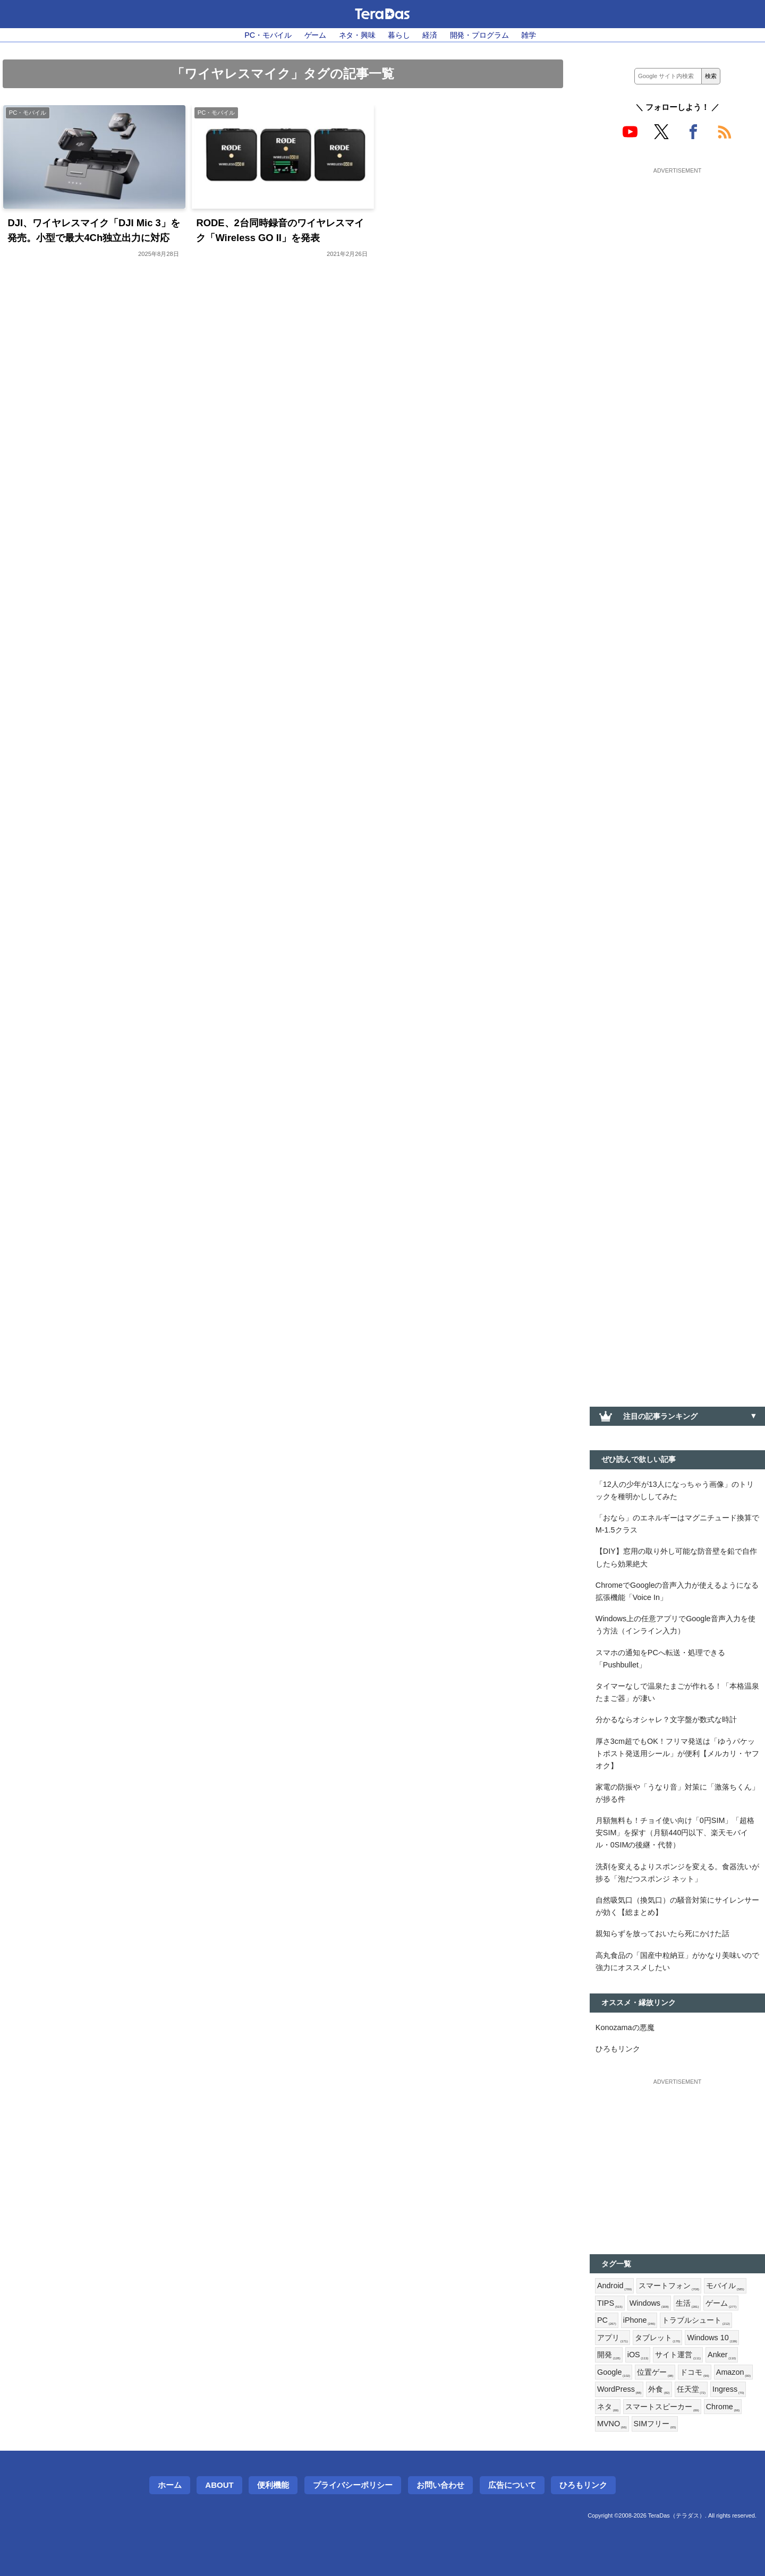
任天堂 (691, 2389)
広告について (512, 2484)
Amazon (733, 2372)
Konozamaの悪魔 (625, 2027)
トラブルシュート (696, 2320)
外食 (658, 2389)
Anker (722, 2355)
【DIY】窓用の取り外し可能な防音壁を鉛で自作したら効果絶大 (676, 1557)
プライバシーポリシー (353, 2484)
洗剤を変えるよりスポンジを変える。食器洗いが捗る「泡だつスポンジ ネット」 (677, 1872)
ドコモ (694, 2372)
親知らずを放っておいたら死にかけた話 (662, 1933)
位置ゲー (655, 2372)
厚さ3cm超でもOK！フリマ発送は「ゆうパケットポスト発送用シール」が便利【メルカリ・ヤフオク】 (677, 1753)
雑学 (528, 35)
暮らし (399, 35)
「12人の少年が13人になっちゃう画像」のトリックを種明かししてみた (675, 1490)
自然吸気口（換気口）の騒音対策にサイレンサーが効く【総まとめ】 (677, 1906)
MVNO (612, 2424)
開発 (608, 2355)
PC (606, 2320)
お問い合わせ (440, 2484)
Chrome (723, 2407)
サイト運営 (678, 2355)
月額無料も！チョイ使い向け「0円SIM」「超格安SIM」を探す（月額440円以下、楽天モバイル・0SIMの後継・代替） (675, 1832)
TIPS (610, 2303)
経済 (429, 35)
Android (614, 2286)
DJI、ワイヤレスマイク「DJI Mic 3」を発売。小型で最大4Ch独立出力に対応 (93, 230)
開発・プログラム (479, 35)
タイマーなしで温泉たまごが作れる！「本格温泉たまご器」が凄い (677, 1692)
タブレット (658, 2338)
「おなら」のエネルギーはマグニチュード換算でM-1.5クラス (677, 1523)
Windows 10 (712, 2338)
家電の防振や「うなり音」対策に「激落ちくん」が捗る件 (677, 1793)
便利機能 (273, 2484)
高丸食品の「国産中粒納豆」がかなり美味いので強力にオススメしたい (677, 1961)
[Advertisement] (677, 243)
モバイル (725, 2286)
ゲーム (315, 35)
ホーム (170, 2484)
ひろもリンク (618, 2048)
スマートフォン (669, 2286)
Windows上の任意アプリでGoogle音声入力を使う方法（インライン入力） (675, 1624)
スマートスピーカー (662, 2407)
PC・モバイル (268, 35)
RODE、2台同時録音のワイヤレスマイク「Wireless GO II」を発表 (279, 230)
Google (613, 2372)
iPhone (639, 2320)
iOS (638, 2355)
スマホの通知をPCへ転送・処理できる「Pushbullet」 (660, 1658)
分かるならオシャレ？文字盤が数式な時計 (666, 1719)
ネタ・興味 (357, 35)
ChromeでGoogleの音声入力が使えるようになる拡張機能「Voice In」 (677, 1591)
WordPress (619, 2389)
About (219, 2484)
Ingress (728, 2389)
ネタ (607, 2407)
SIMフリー (655, 2424)
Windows (649, 2303)
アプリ (612, 2338)
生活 (687, 2303)
